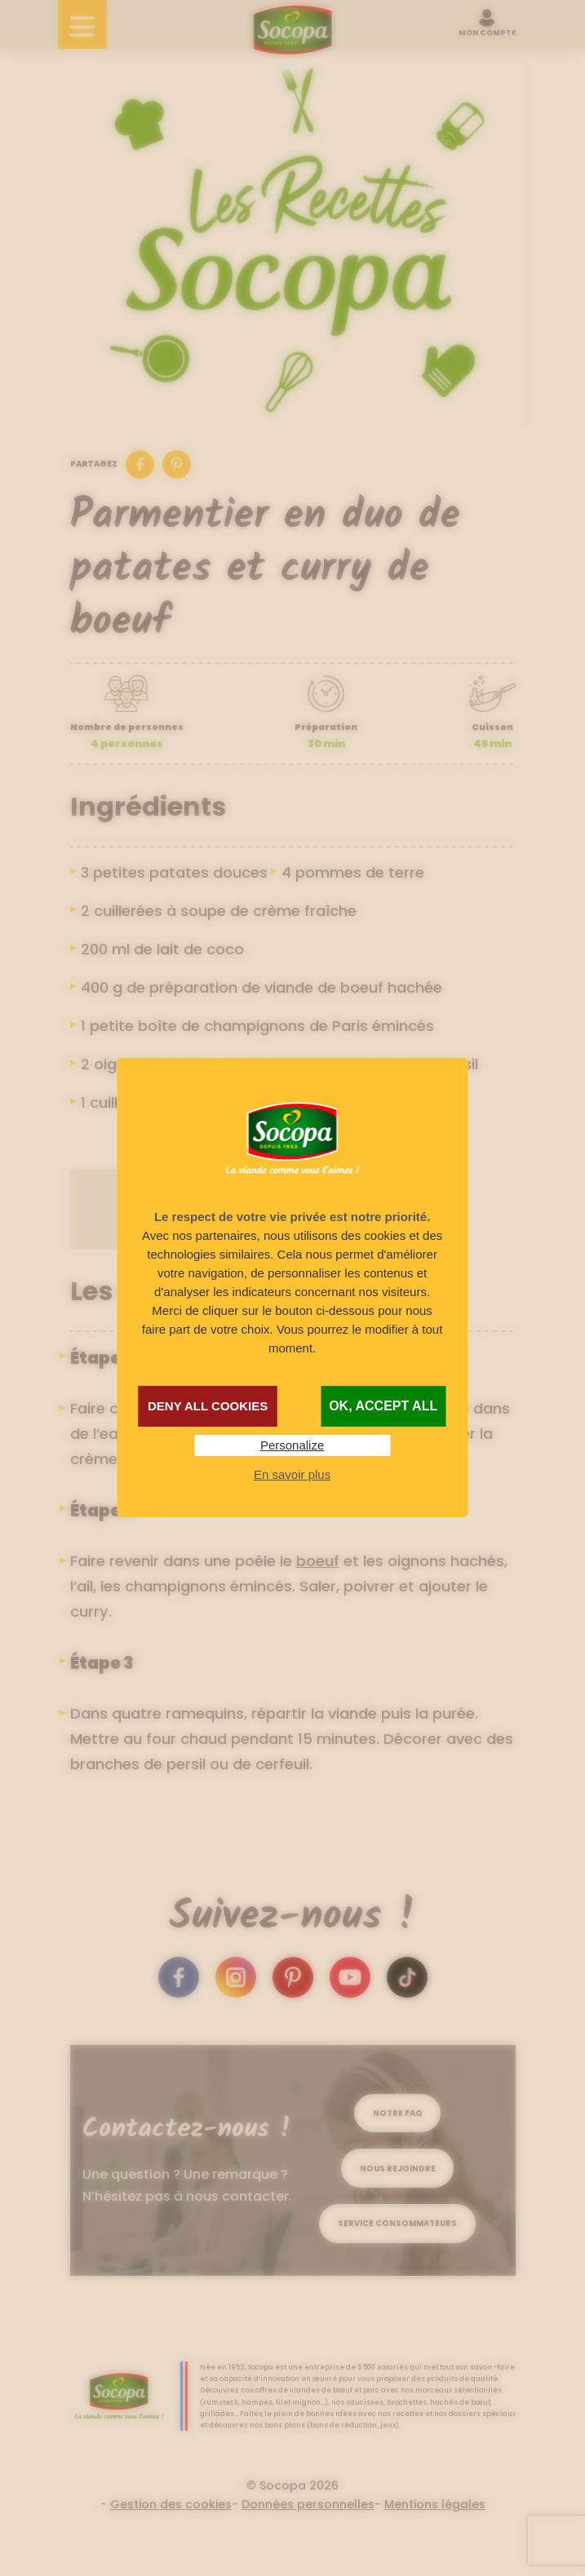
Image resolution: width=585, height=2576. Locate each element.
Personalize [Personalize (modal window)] (292, 1445)
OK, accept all (383, 1406)
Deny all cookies (208, 1406)
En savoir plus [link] (292, 1474)
